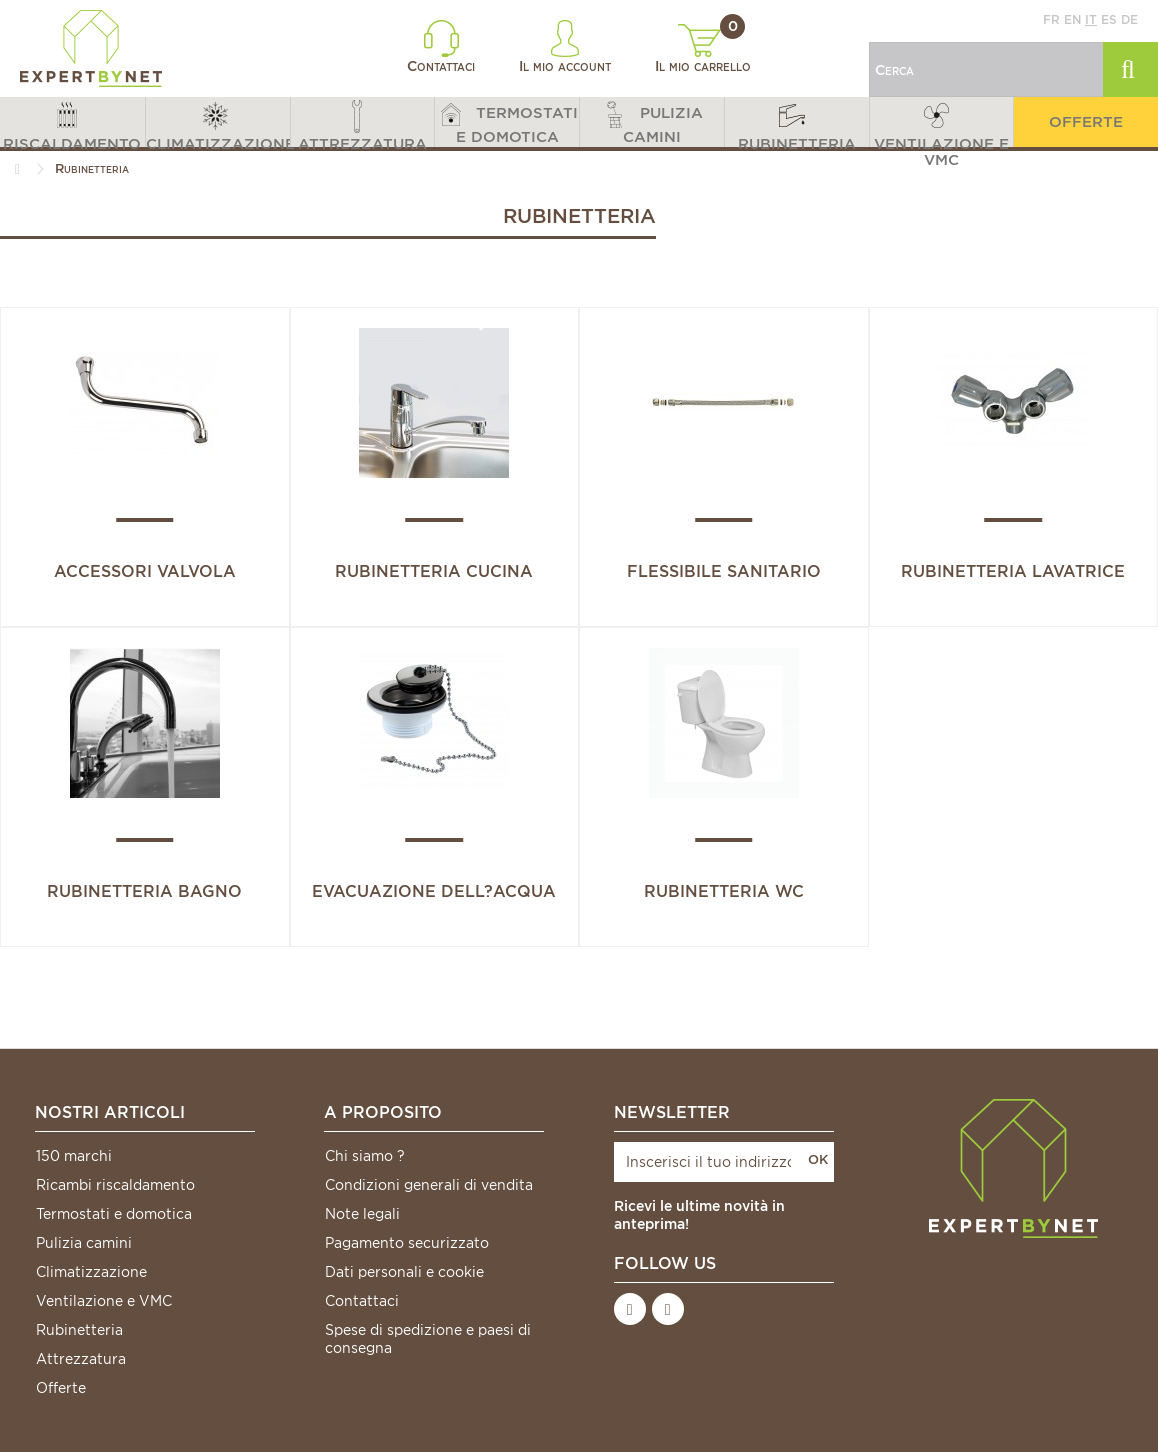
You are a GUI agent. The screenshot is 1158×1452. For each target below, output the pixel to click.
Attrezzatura (81, 1359)
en (1072, 19)
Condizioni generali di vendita (429, 1185)
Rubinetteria (79, 1330)
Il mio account (565, 47)
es (1109, 19)
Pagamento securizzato (407, 1243)
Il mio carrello (703, 49)
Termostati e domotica (114, 1214)
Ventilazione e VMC (104, 1301)
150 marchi (74, 1156)
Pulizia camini (84, 1243)
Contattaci (441, 47)
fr (1051, 19)
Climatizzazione (91, 1272)
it (1091, 19)
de (1129, 19)
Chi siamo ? (365, 1156)
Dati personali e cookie (404, 1272)
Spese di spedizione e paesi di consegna (428, 1339)
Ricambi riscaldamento (115, 1185)
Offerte (61, 1388)
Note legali (362, 1214)
